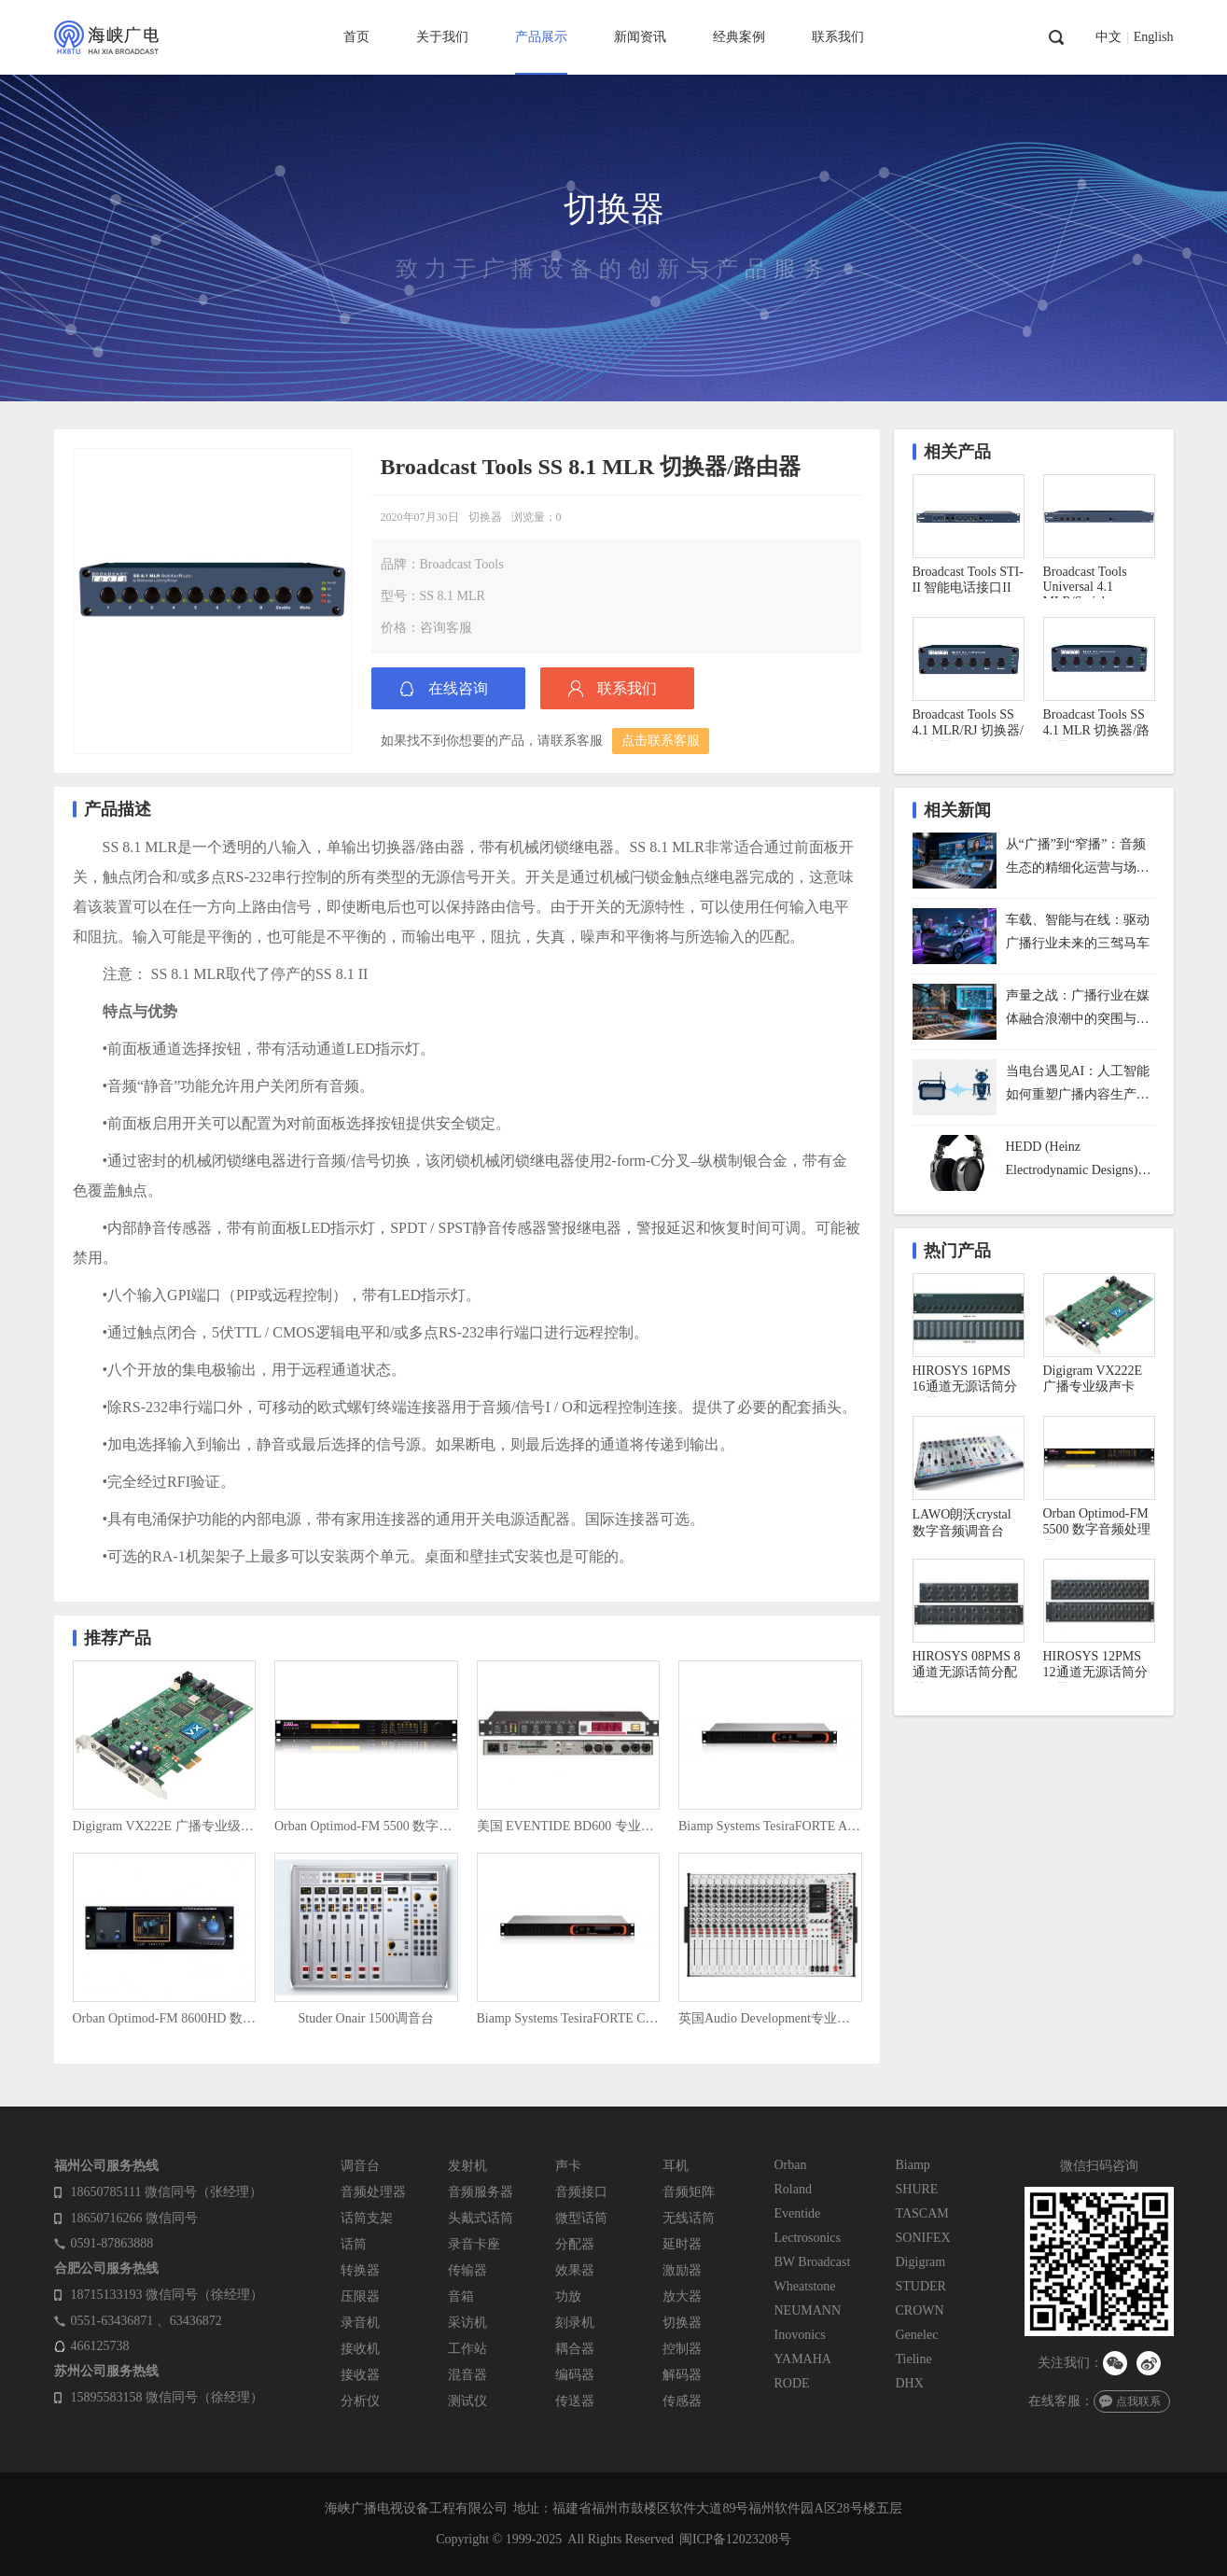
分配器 (574, 2244)
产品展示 (541, 37)
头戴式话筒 (480, 2218)
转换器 (360, 2270)
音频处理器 (373, 2192)
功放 (568, 2296)
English (1154, 37)
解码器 (682, 2375)
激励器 (682, 2270)
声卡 (568, 2166)
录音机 (360, 2323)
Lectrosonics (808, 2238)
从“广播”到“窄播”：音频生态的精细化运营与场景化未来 (1078, 858)
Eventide (797, 2213)
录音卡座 (474, 2244)
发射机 (467, 2166)
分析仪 (360, 2401)
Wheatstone (805, 2286)
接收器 (360, 2375)
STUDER (921, 2286)
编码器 (574, 2375)
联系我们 (838, 37)
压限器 (360, 2296)
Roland (793, 2189)
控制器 (682, 2349)
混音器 (467, 2375)
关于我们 (442, 37)
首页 (356, 37)
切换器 (485, 517)
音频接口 (581, 2192)
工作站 (467, 2349)
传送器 (574, 2401)
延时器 (682, 2244)
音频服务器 (480, 2192)
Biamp (913, 2165)
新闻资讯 (640, 37)
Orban (790, 2165)
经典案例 (739, 37)
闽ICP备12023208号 (735, 2539)
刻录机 (574, 2323)
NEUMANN (808, 2310)
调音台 (360, 2166)
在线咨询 (458, 688)
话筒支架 (367, 2218)
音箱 (461, 2296)
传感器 (682, 2401)
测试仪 (467, 2401)
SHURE (917, 2189)
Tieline (914, 2359)
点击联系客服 (660, 741)
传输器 (467, 2270)
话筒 (354, 2244)
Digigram (921, 2262)
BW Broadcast (812, 2262)
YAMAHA (802, 2359)
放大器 (682, 2296)
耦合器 (574, 2349)
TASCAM (922, 2213)
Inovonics (800, 2335)
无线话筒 (688, 2218)
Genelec (917, 2335)
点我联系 (1138, 2401)
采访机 (467, 2323)
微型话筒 (581, 2218)
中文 (1108, 37)
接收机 (360, 2349)
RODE (792, 2383)
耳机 (675, 2166)
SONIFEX (923, 2238)
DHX (910, 2383)
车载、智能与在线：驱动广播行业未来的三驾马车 (1078, 931)
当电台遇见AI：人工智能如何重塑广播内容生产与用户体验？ (1078, 1085)
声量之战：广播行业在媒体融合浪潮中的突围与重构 (1078, 1009)
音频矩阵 (688, 2192)
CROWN (920, 2310)
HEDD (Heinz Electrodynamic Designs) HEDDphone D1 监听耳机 (1077, 1161)
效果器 (574, 2270)
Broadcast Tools (462, 564)
